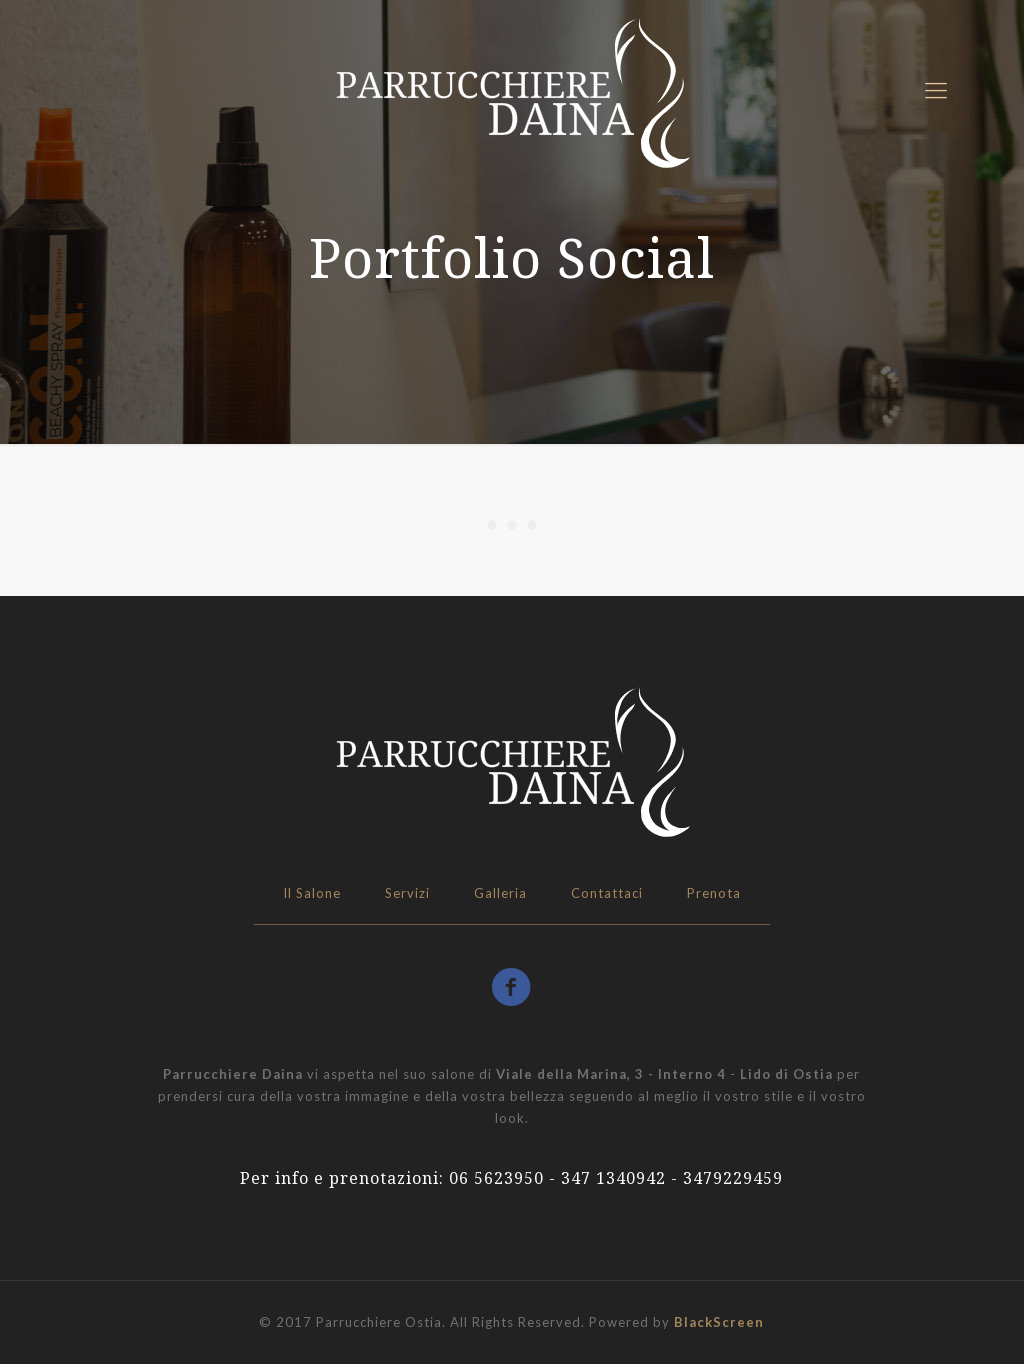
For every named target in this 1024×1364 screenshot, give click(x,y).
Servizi (407, 893)
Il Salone (312, 893)
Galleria (500, 893)
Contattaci (607, 893)
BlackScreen (719, 1322)
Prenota (714, 893)
